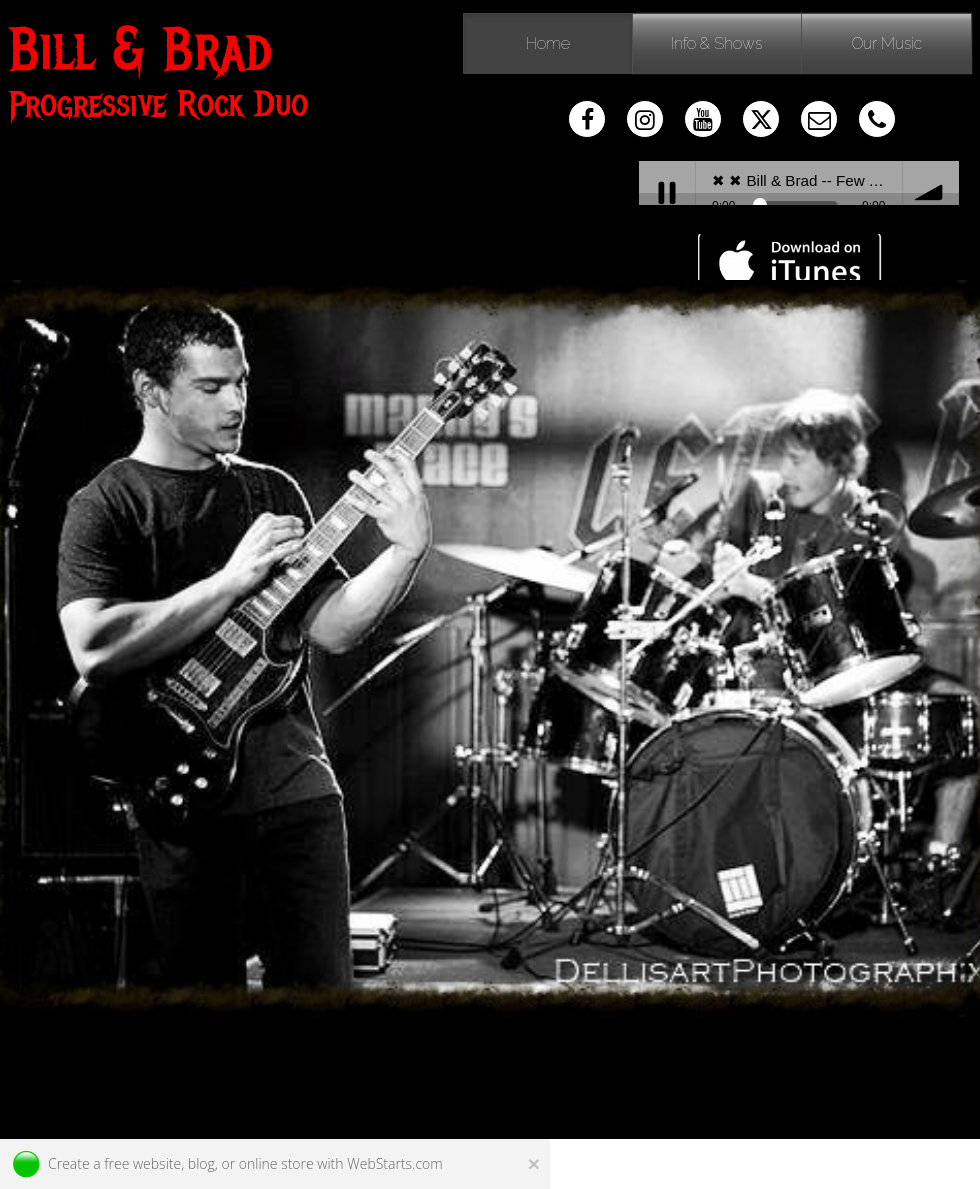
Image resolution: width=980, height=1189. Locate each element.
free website (142, 1163)
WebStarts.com (394, 1163)
